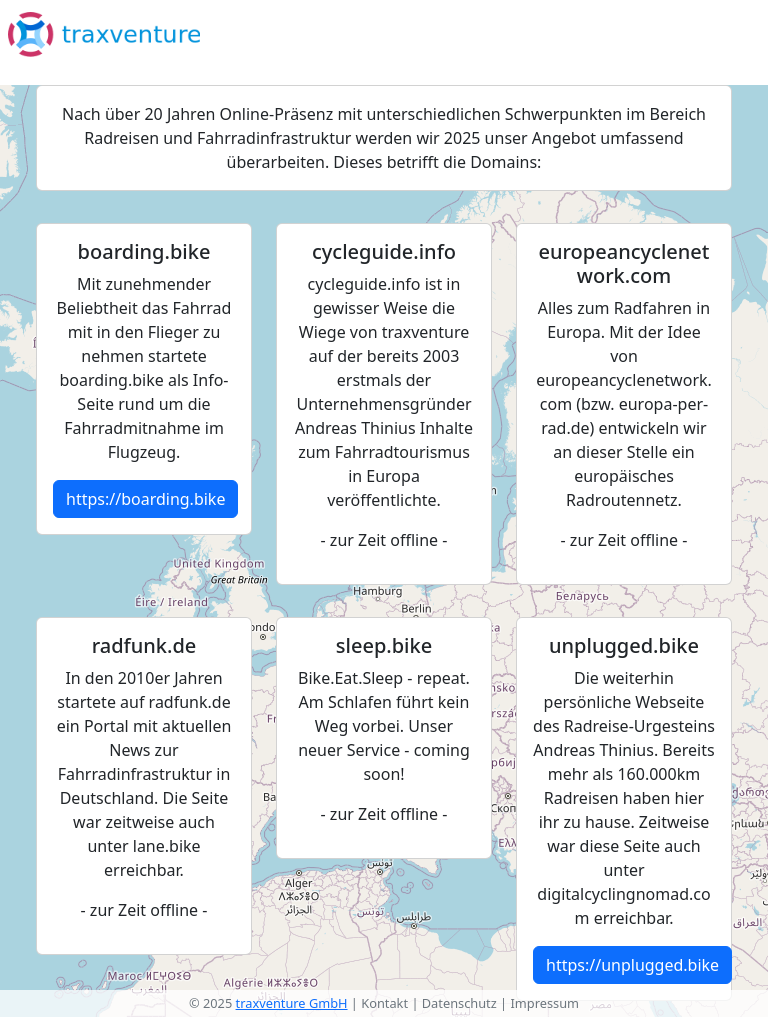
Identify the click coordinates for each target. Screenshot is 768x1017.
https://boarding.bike (145, 499)
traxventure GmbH (292, 1003)
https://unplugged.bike (632, 965)
